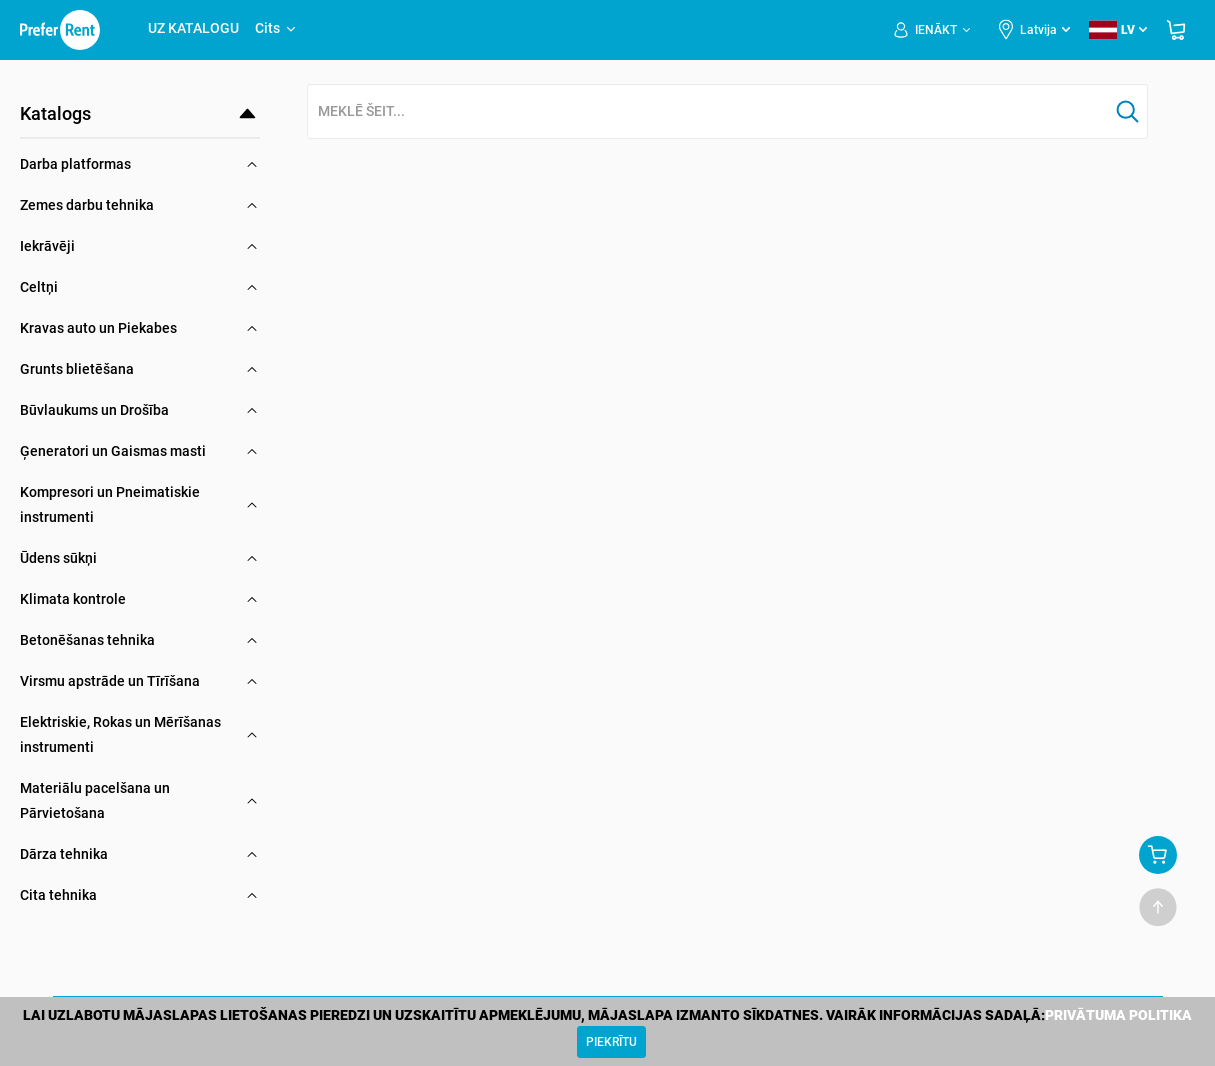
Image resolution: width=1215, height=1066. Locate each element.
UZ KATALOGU (193, 28)
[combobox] (708, 112)
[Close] (611, 1042)
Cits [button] (276, 28)
